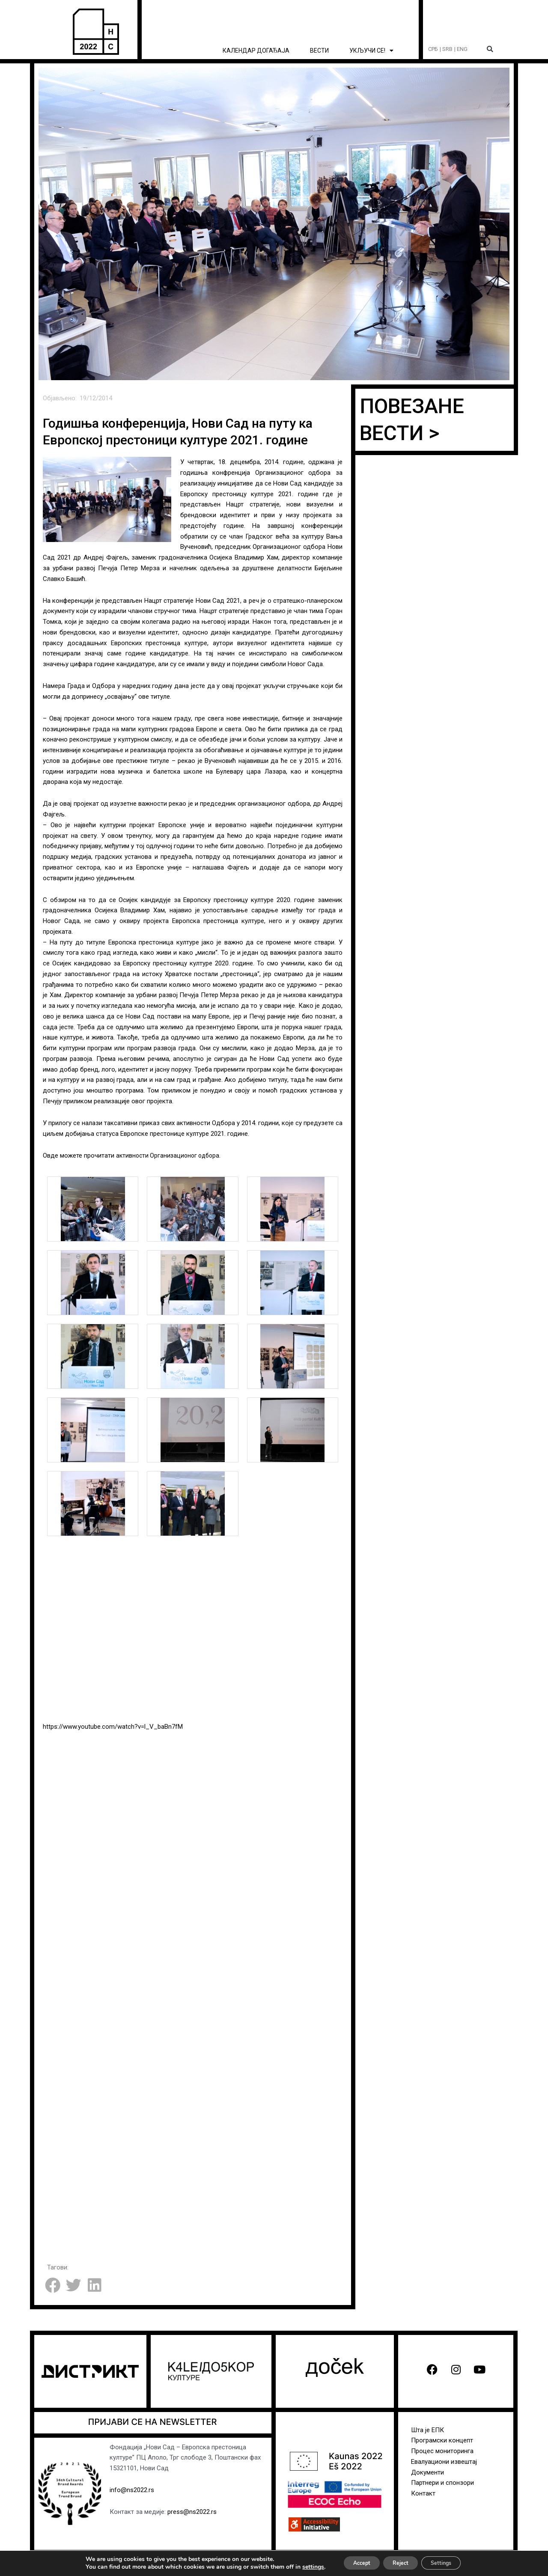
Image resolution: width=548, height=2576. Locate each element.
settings (300, 2566)
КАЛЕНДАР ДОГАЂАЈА (256, 50)
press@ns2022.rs (192, 2512)
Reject (400, 2562)
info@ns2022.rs (132, 2490)
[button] (490, 49)
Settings (449, 2562)
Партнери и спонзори (442, 2483)
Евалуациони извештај (444, 2462)
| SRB (446, 49)
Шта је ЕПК (427, 2430)
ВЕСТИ (319, 50)
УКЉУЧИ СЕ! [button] (371, 50)
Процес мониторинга (442, 2451)
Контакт (423, 2493)
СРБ (433, 49)
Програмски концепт (442, 2440)
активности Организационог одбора (170, 1155)
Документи (427, 2472)
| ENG (461, 49)
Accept (353, 2562)
